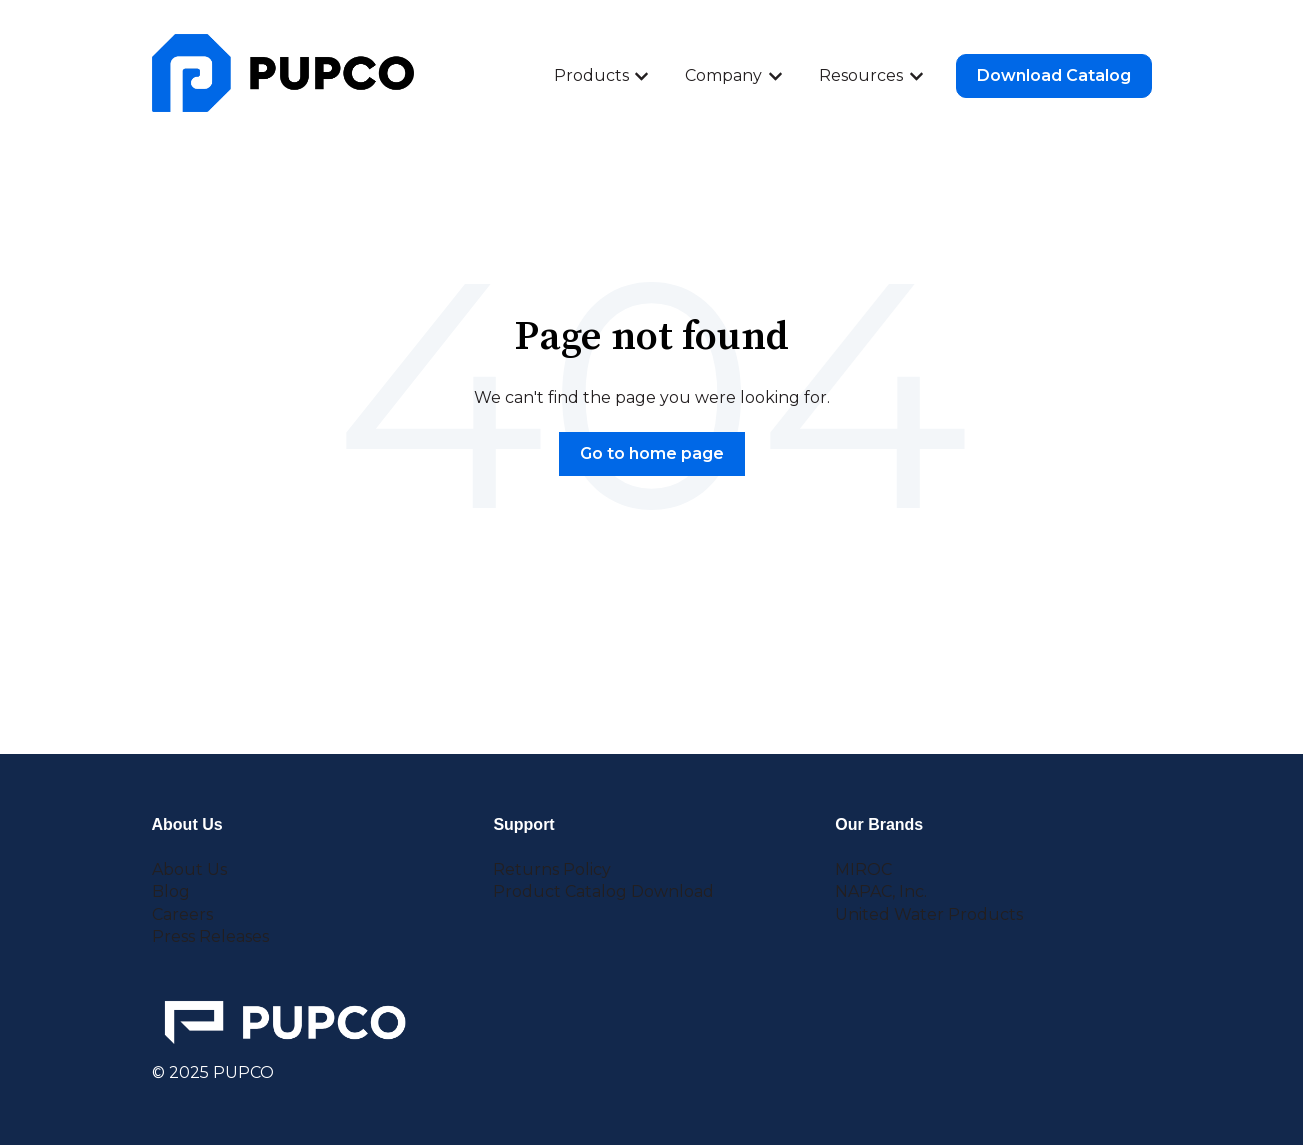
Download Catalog (1054, 75)
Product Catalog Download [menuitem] (603, 891)
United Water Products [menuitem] (929, 914)
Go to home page (652, 453)
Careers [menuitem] (182, 914)
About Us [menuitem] (189, 869)
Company (723, 75)
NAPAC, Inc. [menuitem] (881, 891)
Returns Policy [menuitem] (552, 869)
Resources (861, 75)
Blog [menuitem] (171, 891)
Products (591, 75)
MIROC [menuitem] (863, 869)
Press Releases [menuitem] (210, 936)
